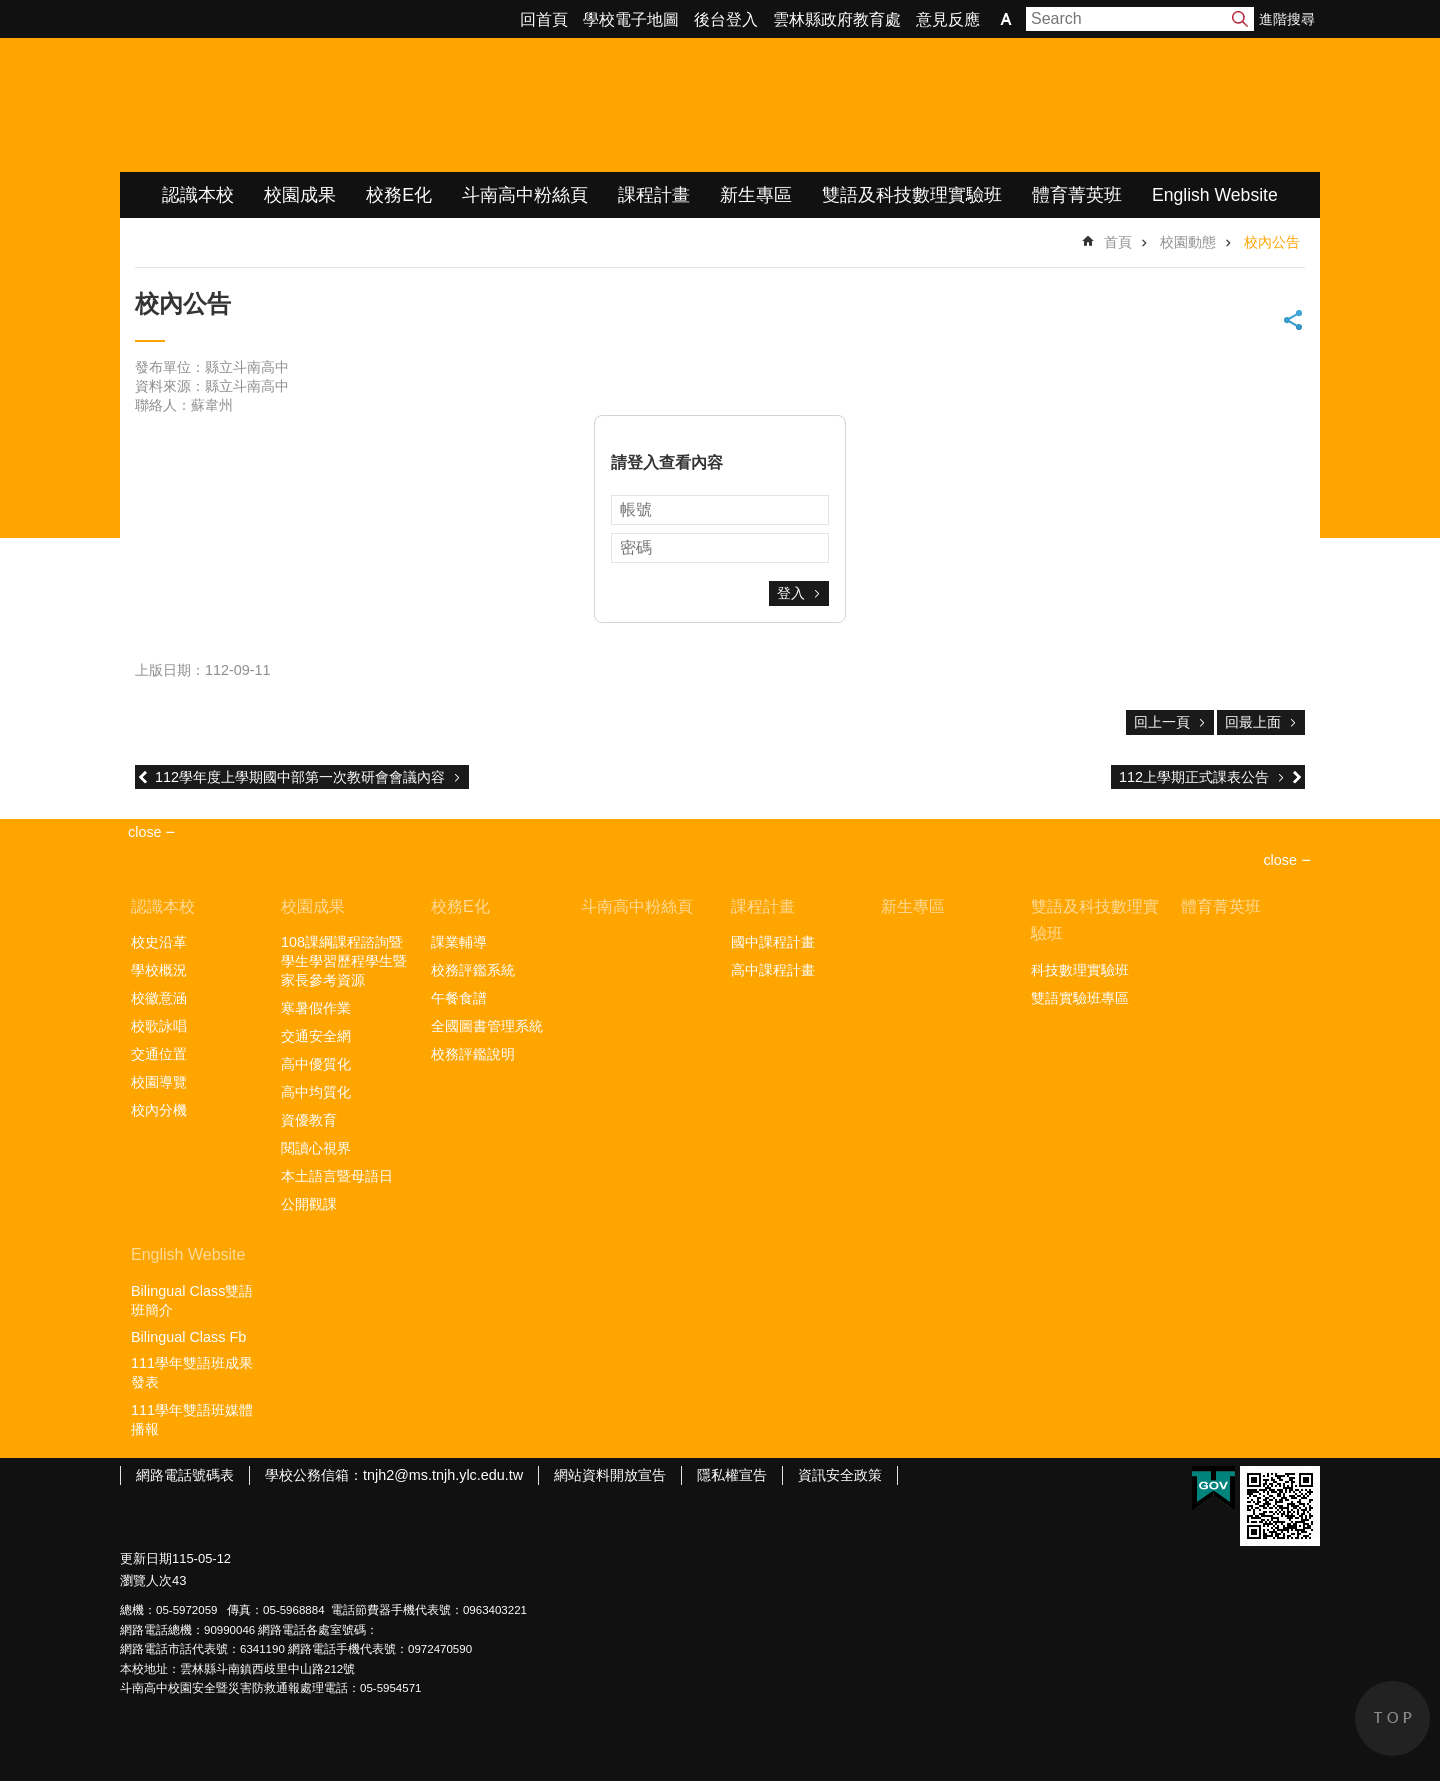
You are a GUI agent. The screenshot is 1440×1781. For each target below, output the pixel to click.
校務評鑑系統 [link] (473, 970)
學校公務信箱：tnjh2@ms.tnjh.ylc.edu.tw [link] (394, 1475)
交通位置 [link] (159, 1054)
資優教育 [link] (309, 1120)
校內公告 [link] (1272, 242)
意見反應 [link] (948, 19)
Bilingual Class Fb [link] (188, 1337)
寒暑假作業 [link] (316, 1008)
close (1280, 860)
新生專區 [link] (756, 195)
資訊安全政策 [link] (840, 1475)
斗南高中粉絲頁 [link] (525, 195)
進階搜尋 (1287, 19)
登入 (791, 593)
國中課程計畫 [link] (773, 942)
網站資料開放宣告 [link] (610, 1475)
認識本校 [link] (198, 195)
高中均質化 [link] (316, 1092)
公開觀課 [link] (309, 1204)
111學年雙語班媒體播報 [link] (192, 1419)
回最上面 (1253, 722)
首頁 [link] (1118, 242)
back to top (1392, 1718)
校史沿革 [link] (159, 942)
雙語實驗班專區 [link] (1080, 998)
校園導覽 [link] (159, 1082)
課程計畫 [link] (654, 195)
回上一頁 (1162, 722)
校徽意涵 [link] (159, 998)
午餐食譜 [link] (459, 998)
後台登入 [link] (726, 19)
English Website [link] (1215, 195)
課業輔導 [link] (459, 942)
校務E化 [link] (399, 195)
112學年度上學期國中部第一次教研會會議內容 (300, 777)
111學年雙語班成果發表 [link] (192, 1372)
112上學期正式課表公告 (1194, 777)
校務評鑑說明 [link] (473, 1054)
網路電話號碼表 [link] (185, 1475)
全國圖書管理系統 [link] (487, 1026)
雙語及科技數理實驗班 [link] (912, 195)
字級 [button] (1006, 19)
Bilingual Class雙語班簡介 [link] (192, 1300)
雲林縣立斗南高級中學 (330, 105)
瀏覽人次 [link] (146, 1580)
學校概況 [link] (159, 970)
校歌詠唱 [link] (159, 1026)
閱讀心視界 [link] (316, 1148)
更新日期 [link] (146, 1558)
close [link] (145, 832)
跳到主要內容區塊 (10, 10)
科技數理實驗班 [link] (1080, 970)
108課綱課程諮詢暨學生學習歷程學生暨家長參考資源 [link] (344, 961)
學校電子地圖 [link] (631, 19)
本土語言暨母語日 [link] (337, 1176)
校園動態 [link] (1188, 242)
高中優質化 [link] (316, 1064)
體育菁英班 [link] (1077, 195)
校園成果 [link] (300, 195)
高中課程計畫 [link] (773, 970)
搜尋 (1240, 19)
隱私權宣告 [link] (732, 1475)
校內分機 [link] (159, 1110)
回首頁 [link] (544, 19)
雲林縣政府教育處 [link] (837, 19)
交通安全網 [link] (316, 1036)
